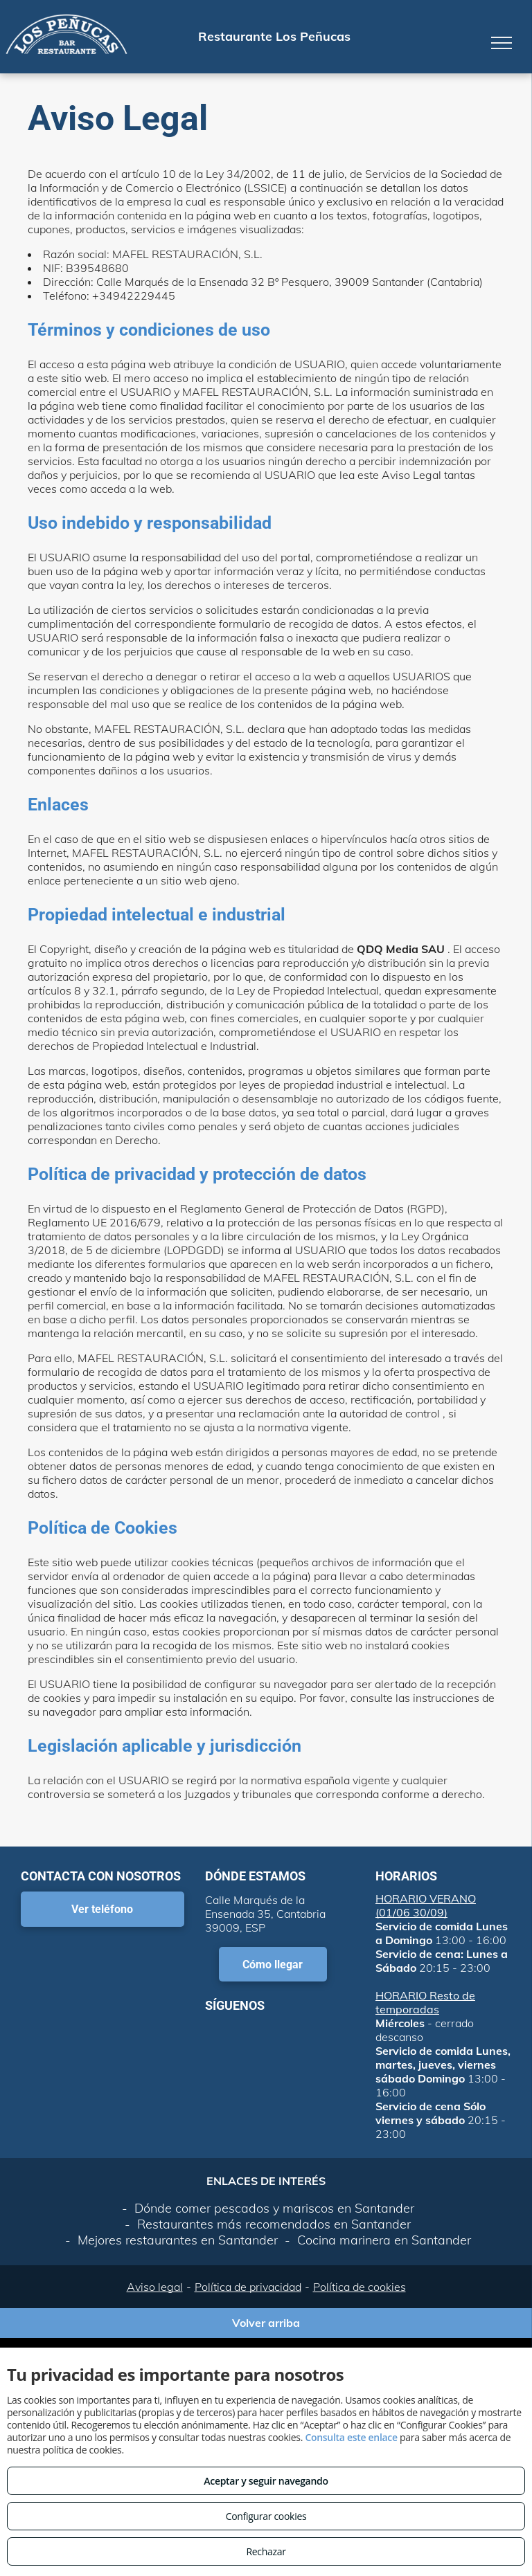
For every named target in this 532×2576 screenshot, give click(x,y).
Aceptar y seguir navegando (266, 2480)
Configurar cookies (266, 2516)
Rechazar (265, 2551)
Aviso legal (155, 2287)
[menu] (502, 43)
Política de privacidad (248, 2287)
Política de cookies (359, 2287)
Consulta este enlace (351, 2437)
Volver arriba (266, 2323)
